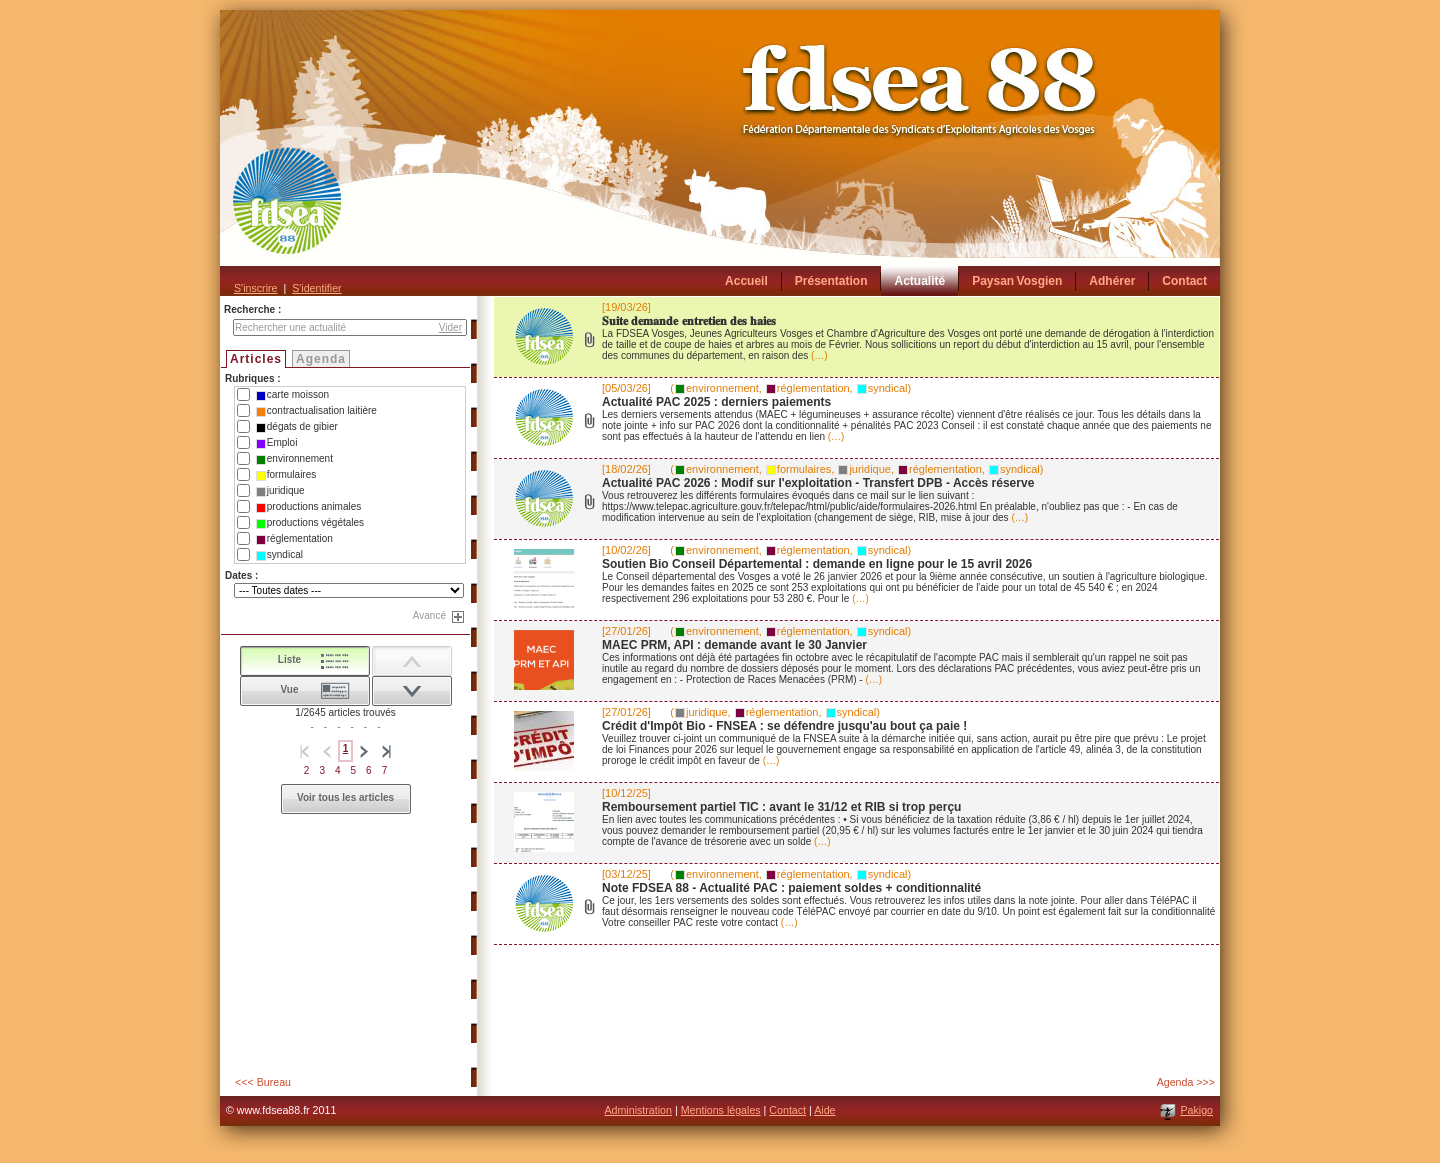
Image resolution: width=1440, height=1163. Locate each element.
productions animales (309, 507)
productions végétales (310, 523)
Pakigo (1196, 1110)
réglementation (294, 539)
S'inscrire (255, 288)
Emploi (277, 443)
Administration (638, 1110)
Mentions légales (721, 1110)
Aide (824, 1110)
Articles (256, 359)
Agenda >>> (1186, 1082)
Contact (787, 1110)
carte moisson (292, 395)
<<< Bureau (263, 1082)
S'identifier (316, 288)
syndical (279, 555)
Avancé (429, 615)
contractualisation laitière (316, 411)
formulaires (286, 475)
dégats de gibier (297, 427)
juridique (280, 491)
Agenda (321, 359)
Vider (450, 327)
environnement (294, 459)
